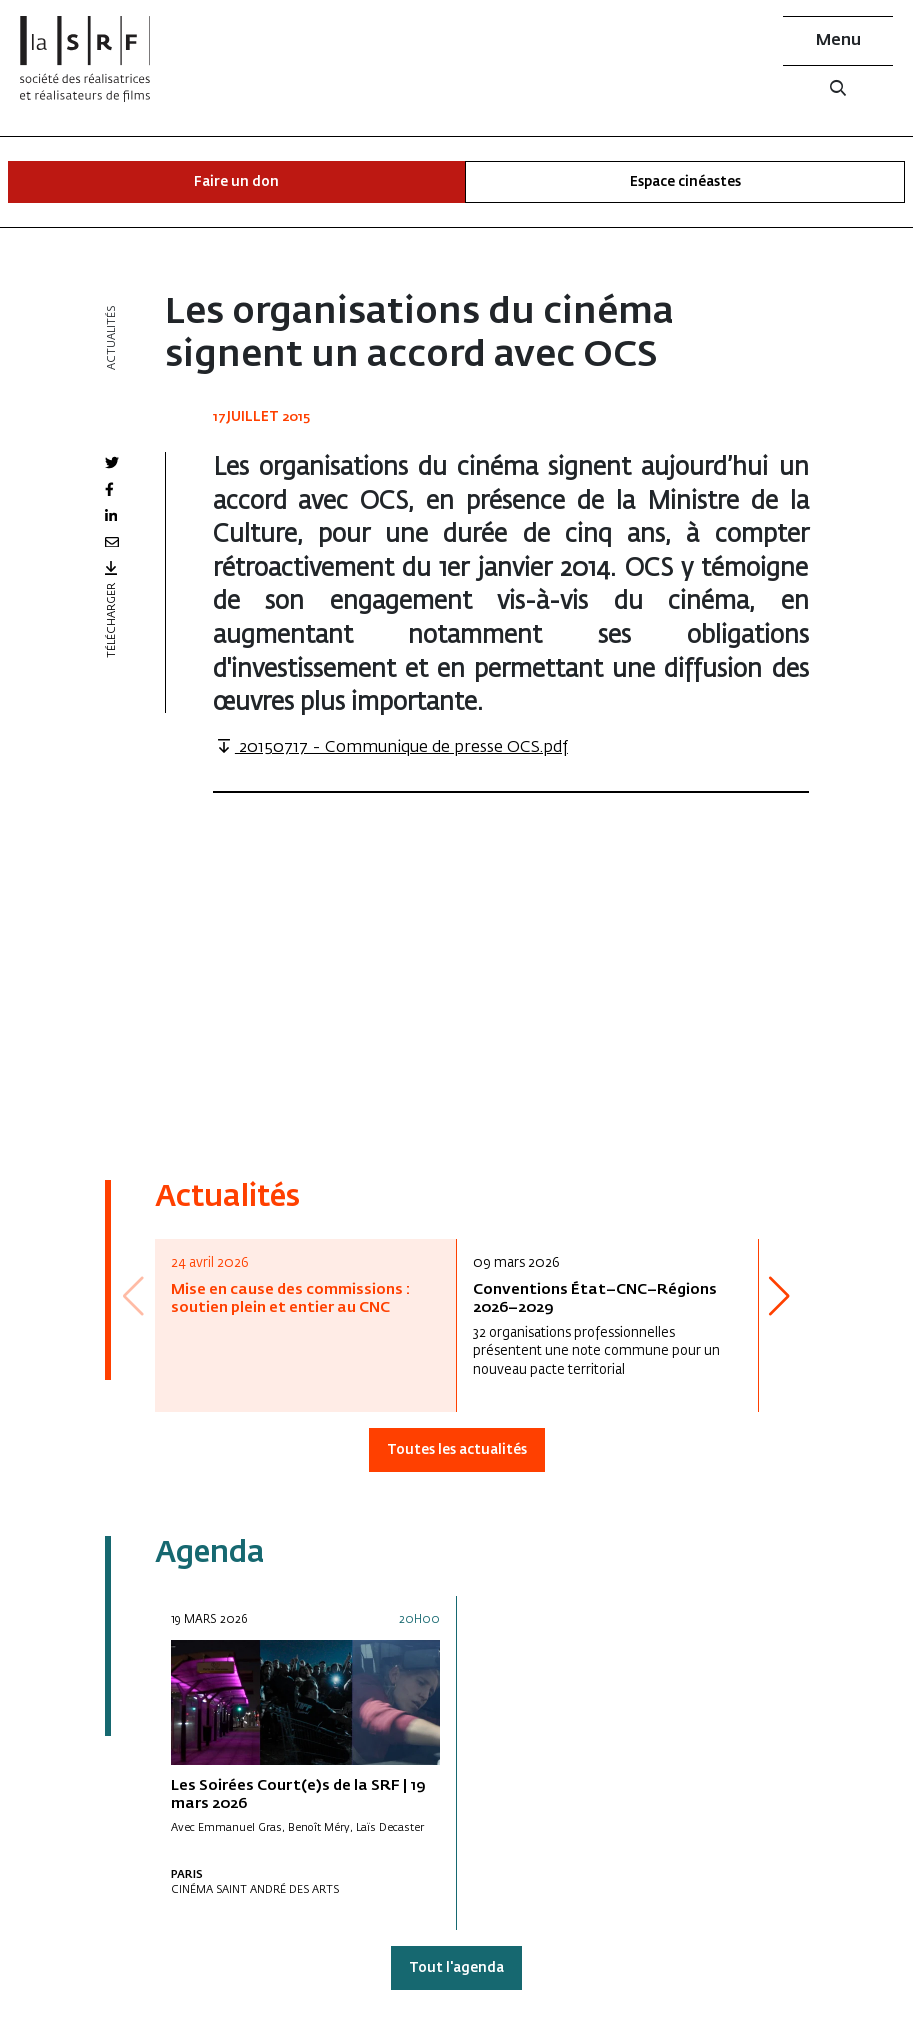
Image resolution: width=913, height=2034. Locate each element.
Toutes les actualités (457, 1450)
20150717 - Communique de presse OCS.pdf (390, 748)
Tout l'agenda (456, 1968)
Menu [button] (838, 41)
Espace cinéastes (685, 182)
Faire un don (236, 182)
